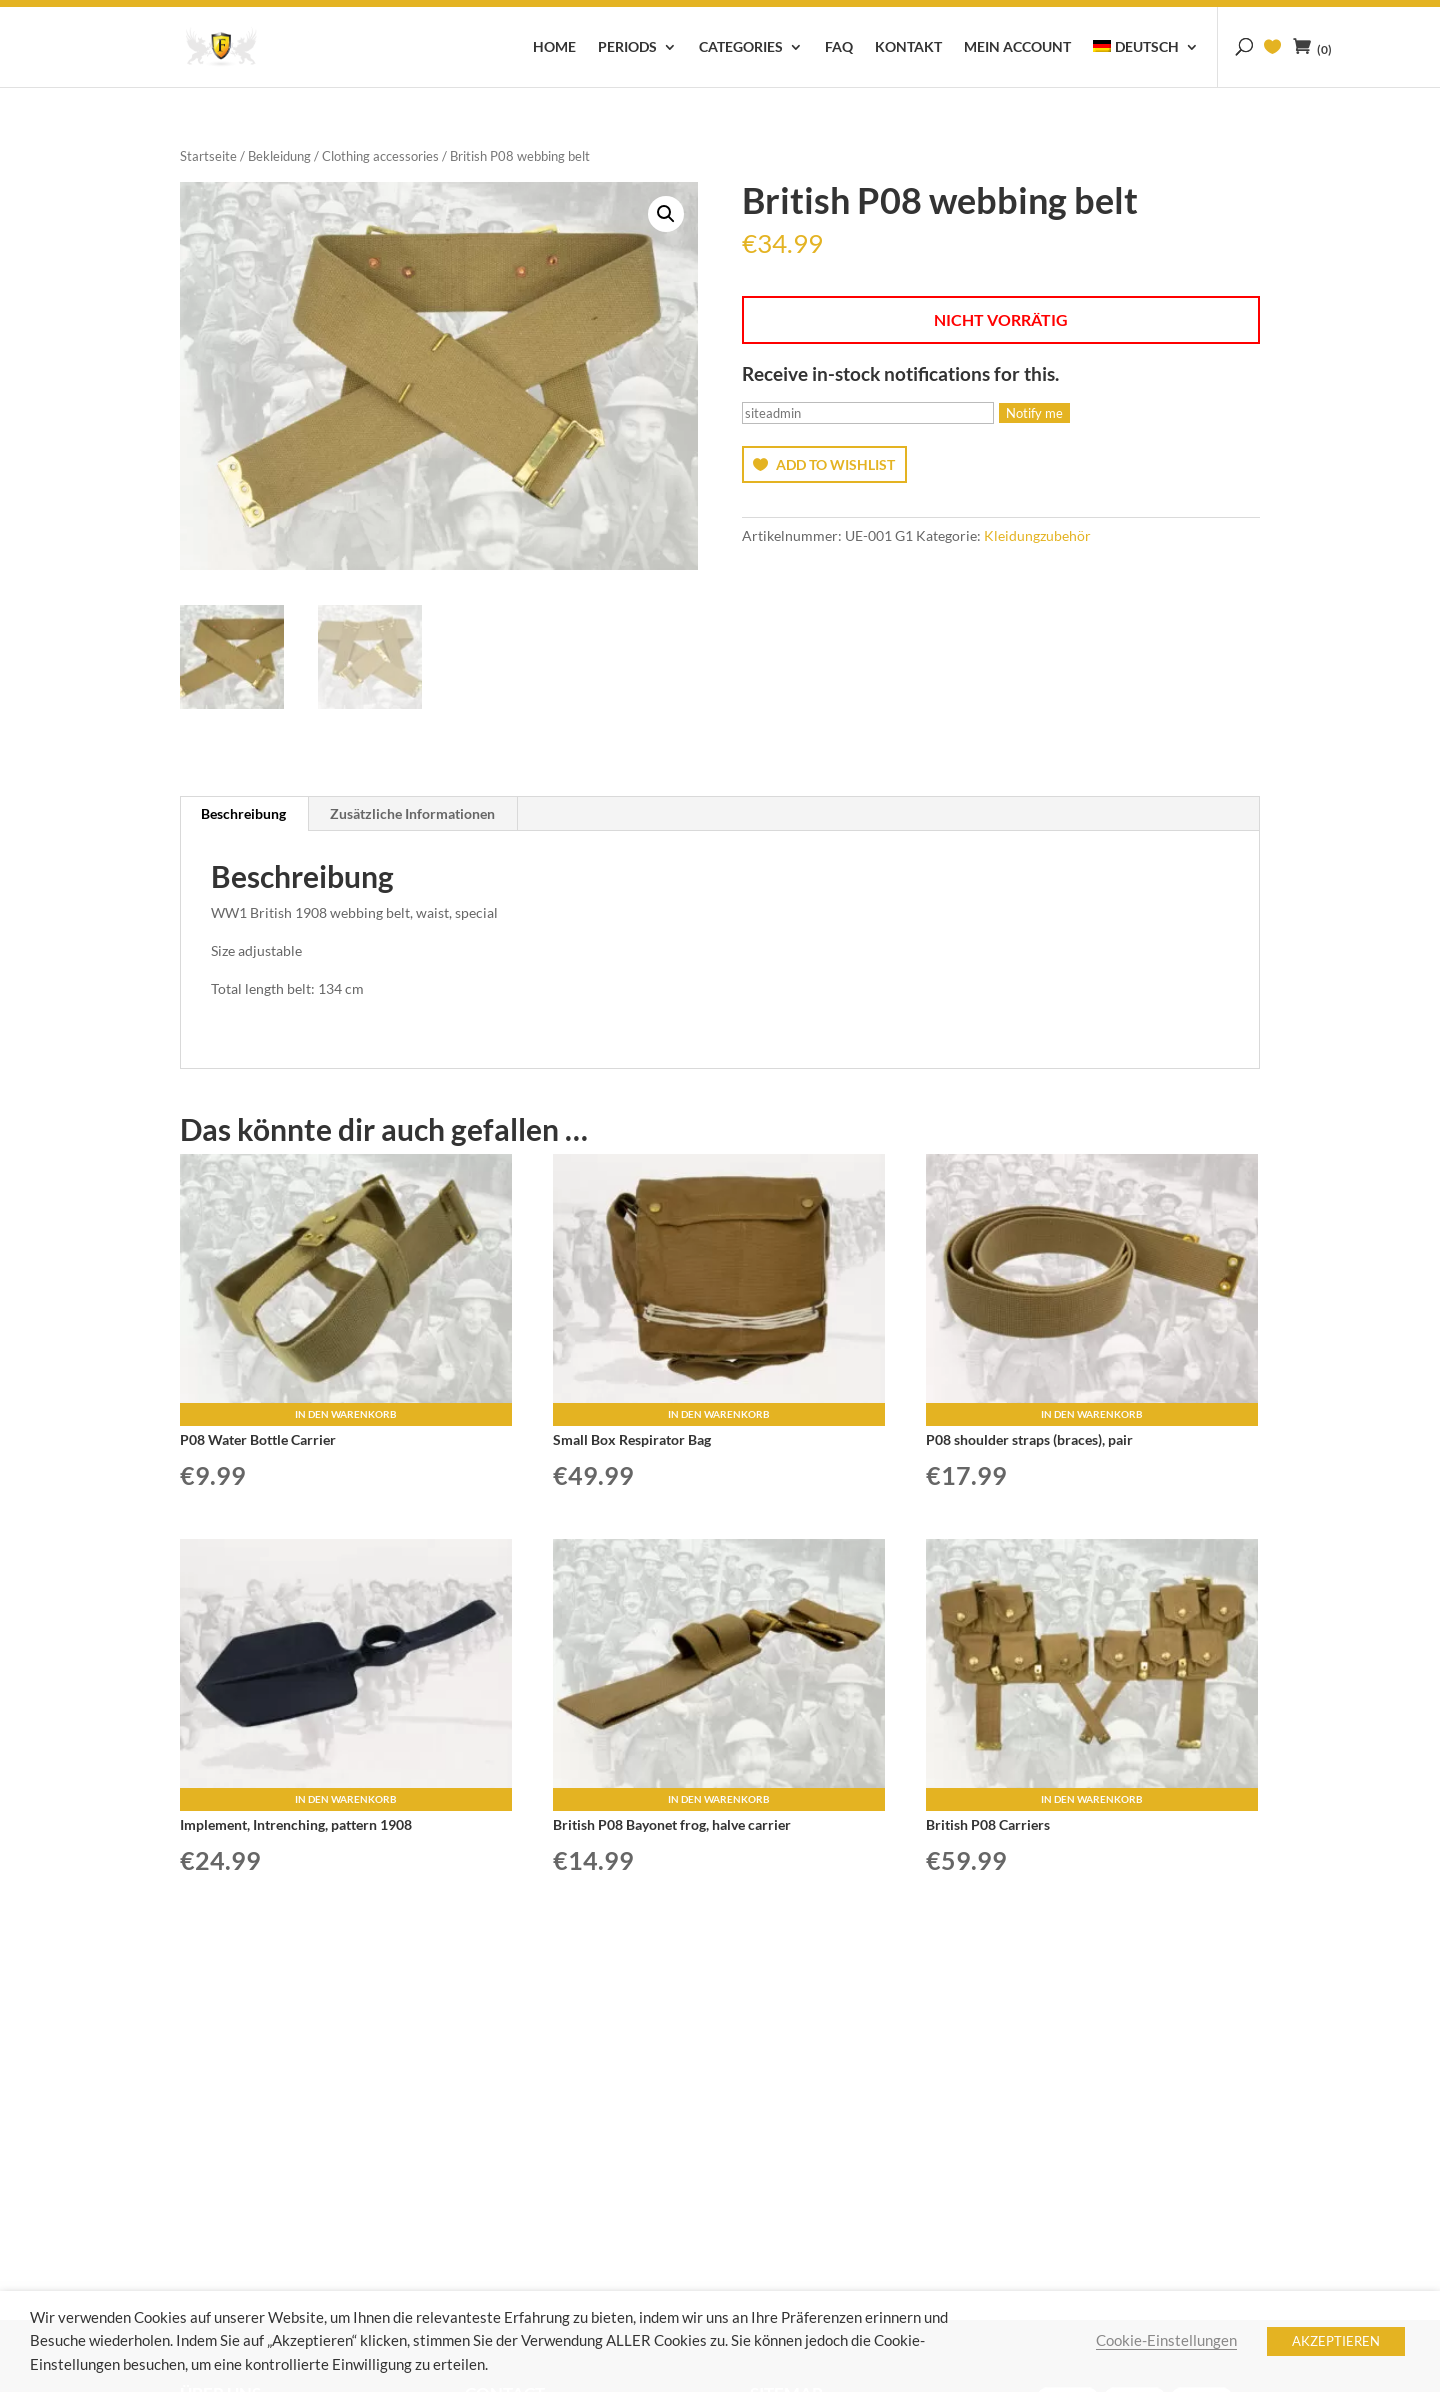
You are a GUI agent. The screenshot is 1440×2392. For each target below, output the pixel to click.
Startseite (208, 156)
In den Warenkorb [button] (346, 1414)
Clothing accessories (380, 156)
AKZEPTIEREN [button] (1336, 2341)
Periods (627, 47)
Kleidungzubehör (1037, 535)
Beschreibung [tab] (243, 813)
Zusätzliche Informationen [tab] (412, 813)
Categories (741, 47)
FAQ (839, 47)
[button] (666, 214)
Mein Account (1017, 47)
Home (554, 47)
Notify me (1034, 413)
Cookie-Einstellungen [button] (1166, 2340)
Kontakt (908, 47)
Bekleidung (279, 156)
